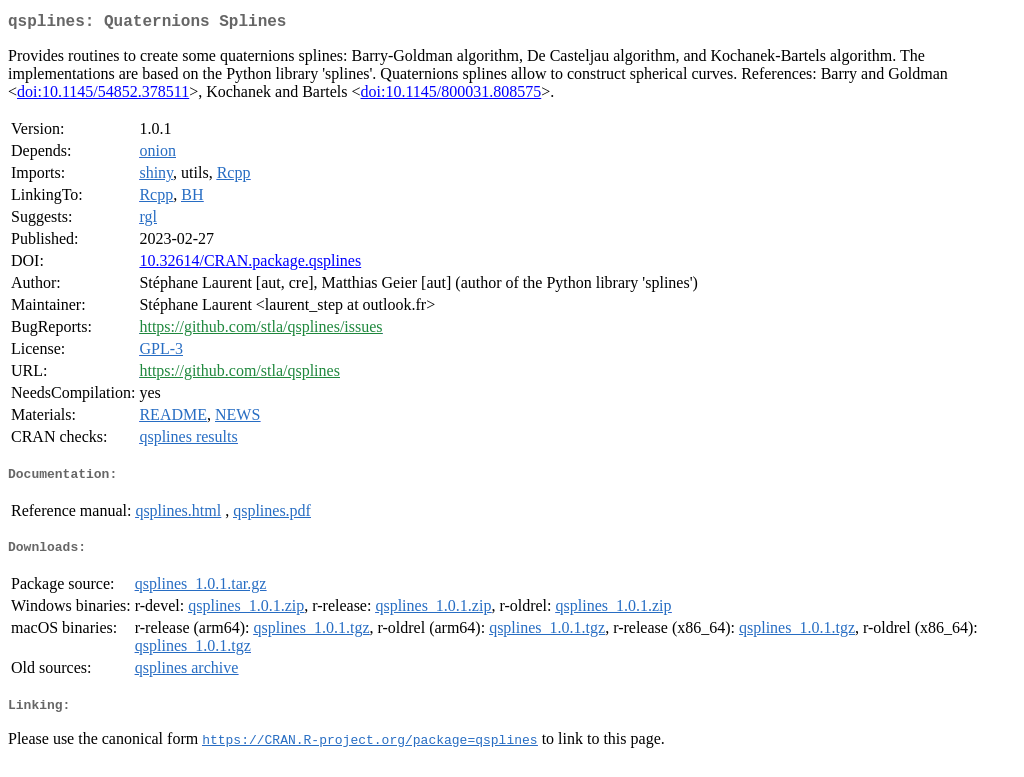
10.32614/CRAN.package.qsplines (250, 264)
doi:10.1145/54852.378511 (103, 95)
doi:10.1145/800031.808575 (451, 95)
